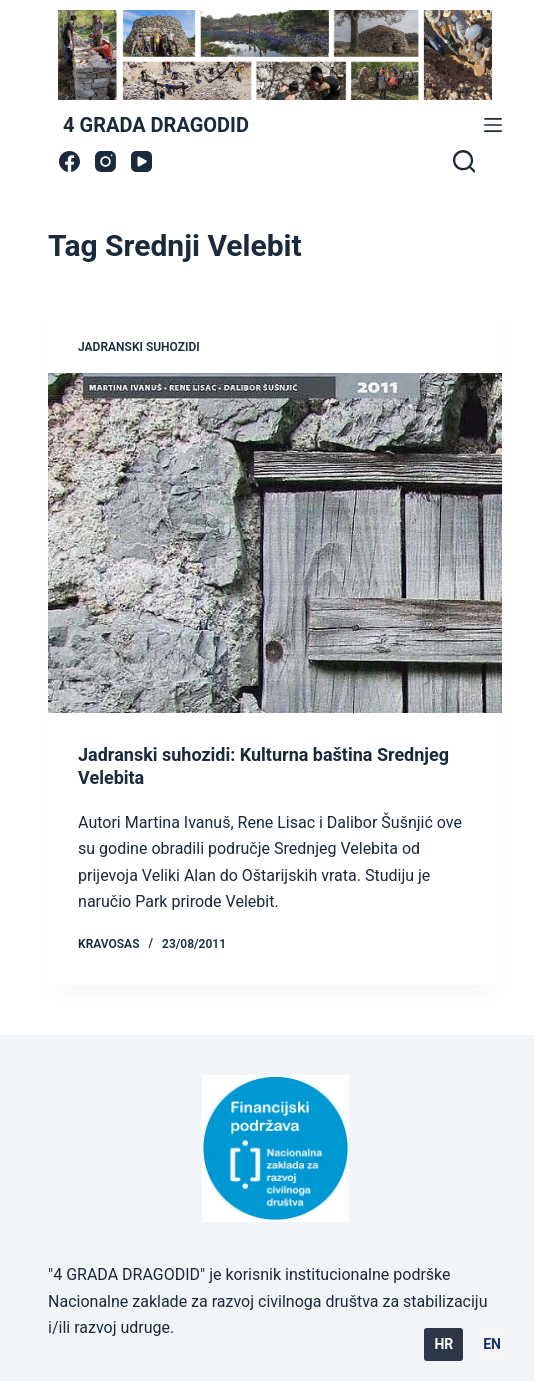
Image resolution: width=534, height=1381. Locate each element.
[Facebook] (69, 161)
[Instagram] (105, 161)
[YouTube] (141, 161)
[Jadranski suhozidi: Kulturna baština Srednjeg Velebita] (275, 543)
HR (443, 1344)
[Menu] (493, 125)
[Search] (464, 161)
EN (492, 1344)
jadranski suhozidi (139, 347)
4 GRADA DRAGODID (156, 125)
